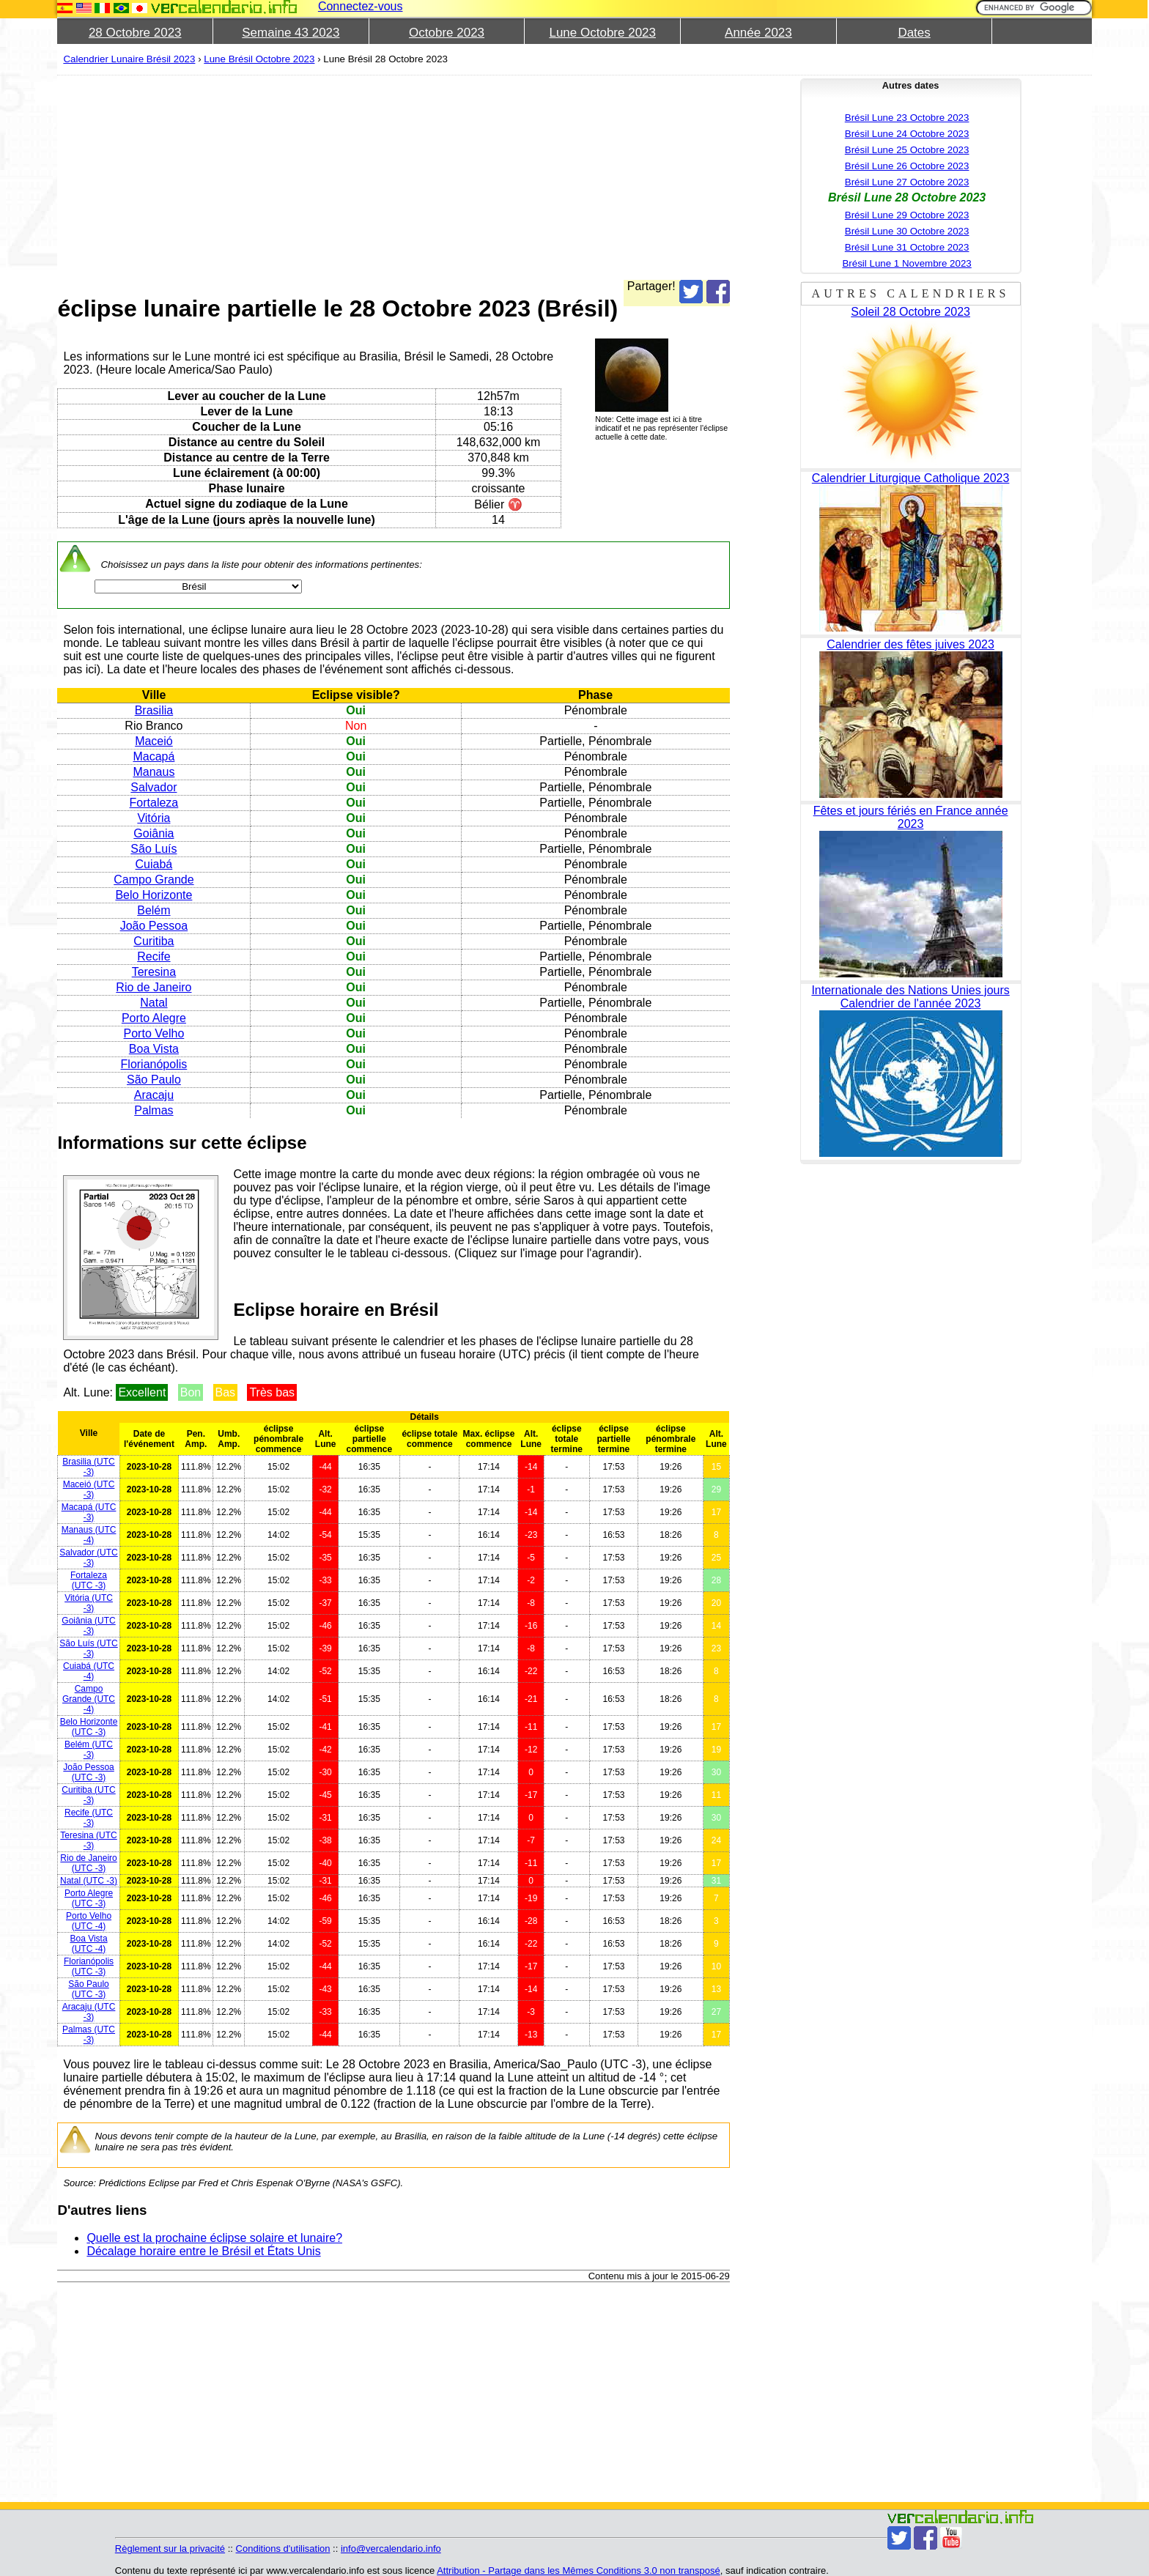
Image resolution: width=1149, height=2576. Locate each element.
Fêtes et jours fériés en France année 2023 (910, 817)
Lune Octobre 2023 (602, 33)
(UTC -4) (89, 1535)
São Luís (153, 849)
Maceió (154, 741)
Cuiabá (154, 864)
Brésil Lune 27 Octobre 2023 (907, 182)
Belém (153, 910)
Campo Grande (153, 879)
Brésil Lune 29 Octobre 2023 (907, 215)
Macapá (153, 756)
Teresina (154, 972)
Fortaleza (154, 802)
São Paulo (154, 1079)
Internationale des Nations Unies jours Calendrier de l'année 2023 (910, 997)
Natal (153, 1002)
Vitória (153, 818)
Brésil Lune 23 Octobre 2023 (907, 117)
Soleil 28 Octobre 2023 (910, 312)
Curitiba (153, 941)
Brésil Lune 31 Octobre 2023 (907, 247)
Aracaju (154, 1095)
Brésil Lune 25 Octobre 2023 (907, 149)
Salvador (153, 787)
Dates (914, 33)
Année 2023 (758, 33)
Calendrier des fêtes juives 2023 (910, 644)
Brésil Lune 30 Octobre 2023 (907, 231)
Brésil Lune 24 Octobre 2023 (907, 133)
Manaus (153, 772)
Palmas (153, 1110)
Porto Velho (154, 1033)
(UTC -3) (88, 1467)
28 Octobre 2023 (135, 33)
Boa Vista (154, 1049)
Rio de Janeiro (153, 987)
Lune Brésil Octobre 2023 (259, 58)
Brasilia (154, 710)
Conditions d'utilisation (283, 2548)
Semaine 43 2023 (290, 33)
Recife (153, 956)
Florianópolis (154, 1064)
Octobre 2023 (446, 33)
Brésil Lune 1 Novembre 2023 (906, 263)
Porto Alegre (154, 1018)
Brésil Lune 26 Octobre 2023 (907, 165)
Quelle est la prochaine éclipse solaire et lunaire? (214, 2238)
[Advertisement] (393, 177)
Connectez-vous (360, 6)
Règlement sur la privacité (170, 2548)
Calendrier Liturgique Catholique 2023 (911, 478)
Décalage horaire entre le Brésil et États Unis (203, 2251)
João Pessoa (154, 925)
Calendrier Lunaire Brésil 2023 (129, 58)
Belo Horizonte (153, 895)
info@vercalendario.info (391, 2548)
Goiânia (153, 833)
